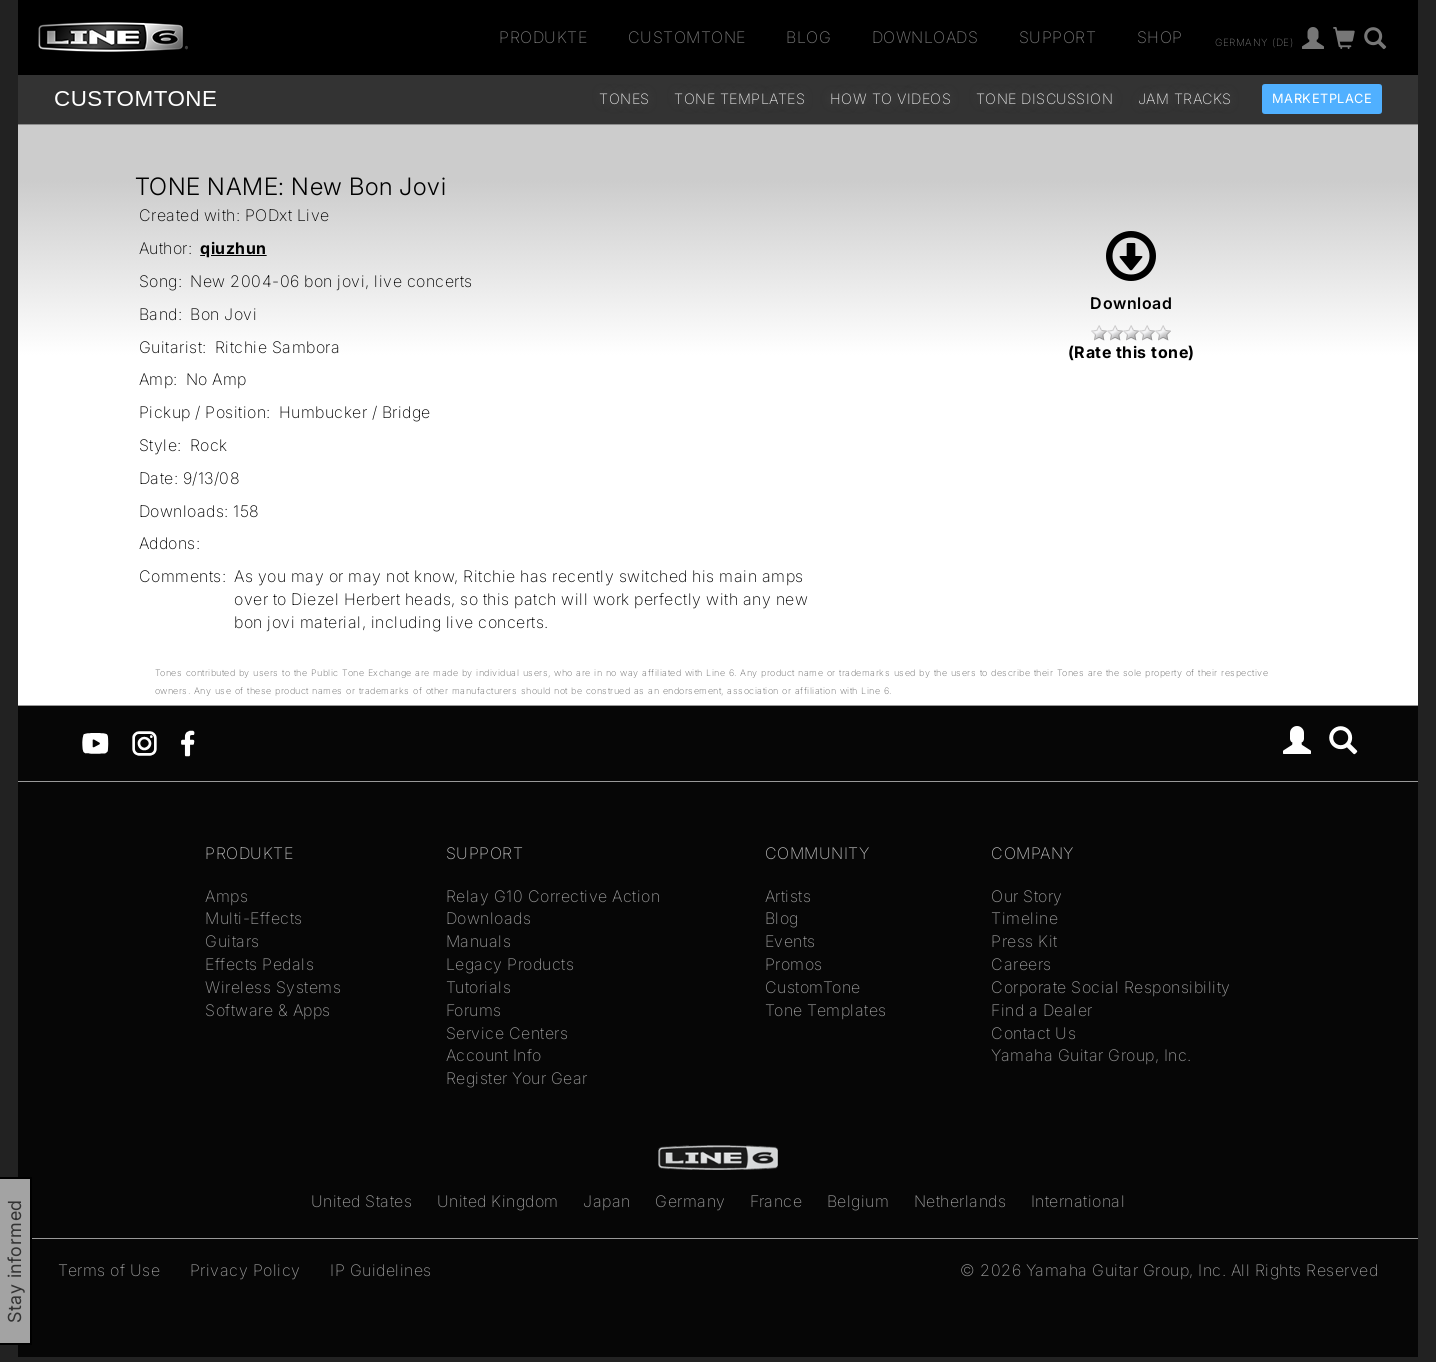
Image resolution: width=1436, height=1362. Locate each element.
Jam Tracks (1185, 98)
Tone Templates (739, 98)
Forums (474, 1010)
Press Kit (1024, 941)
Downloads (925, 37)
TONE (135, 98)
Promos (794, 964)
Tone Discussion (1045, 98)
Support (1058, 37)
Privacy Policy (245, 1270)
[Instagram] (144, 742)
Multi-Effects (254, 918)
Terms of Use (109, 1270)
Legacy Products (510, 964)
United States (362, 1201)
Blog (808, 37)
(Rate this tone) (1131, 352)
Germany (690, 1201)
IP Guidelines (381, 1270)
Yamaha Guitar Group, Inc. (1091, 1055)
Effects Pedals (259, 964)
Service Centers (507, 1033)
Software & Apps (268, 1010)
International (1078, 1201)
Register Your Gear (517, 1078)
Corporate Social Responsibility (1111, 987)
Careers (1021, 964)
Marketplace (1322, 98)
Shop (1160, 37)
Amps (226, 896)
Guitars (232, 941)
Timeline (1024, 918)
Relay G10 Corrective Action (553, 896)
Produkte (543, 37)
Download (1131, 272)
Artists (788, 896)
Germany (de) (1254, 41)
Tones (624, 98)
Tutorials (479, 987)
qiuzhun (233, 248)
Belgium (858, 1201)
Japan (607, 1201)
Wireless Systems (273, 987)
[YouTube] (95, 742)
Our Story (1027, 896)
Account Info (494, 1055)
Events (790, 941)
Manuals (479, 941)
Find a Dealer (1042, 1010)
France (776, 1201)
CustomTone (687, 37)
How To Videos (891, 98)
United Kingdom (498, 1201)
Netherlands (960, 1201)
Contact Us (1033, 1033)
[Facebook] (187, 742)
